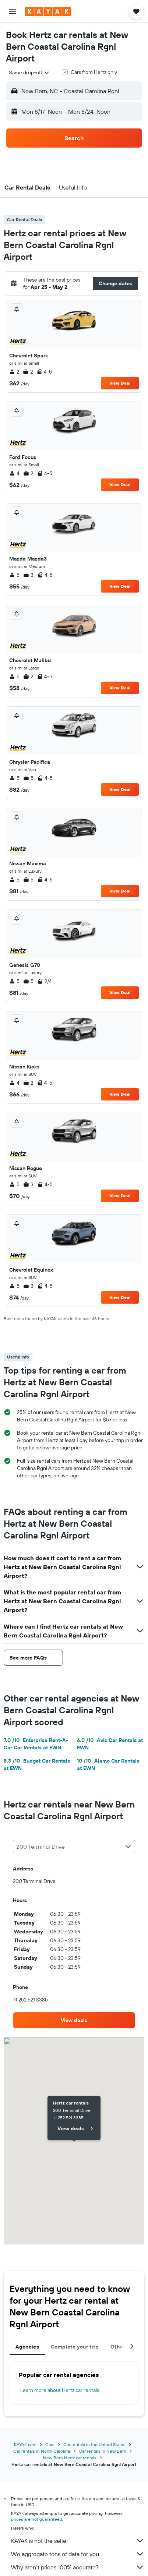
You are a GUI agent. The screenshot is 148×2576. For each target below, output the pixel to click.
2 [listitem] (14, 371)
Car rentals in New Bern (102, 2451)
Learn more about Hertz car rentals (59, 2390)
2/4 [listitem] (44, 981)
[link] (74, 2020)
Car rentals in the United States (94, 2444)
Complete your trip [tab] (75, 2346)
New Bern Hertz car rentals (69, 2457)
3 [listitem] (28, 575)
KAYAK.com (25, 2444)
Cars (49, 2444)
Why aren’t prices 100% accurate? (77, 2567)
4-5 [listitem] (44, 371)
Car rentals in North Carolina (41, 2451)
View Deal (119, 383)
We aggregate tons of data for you (77, 2554)
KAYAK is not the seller (77, 2540)
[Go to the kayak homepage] (48, 11)
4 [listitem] (14, 473)
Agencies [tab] (27, 2346)
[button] (12, 11)
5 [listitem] (14, 575)
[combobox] (29, 72)
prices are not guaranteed (36, 2519)
